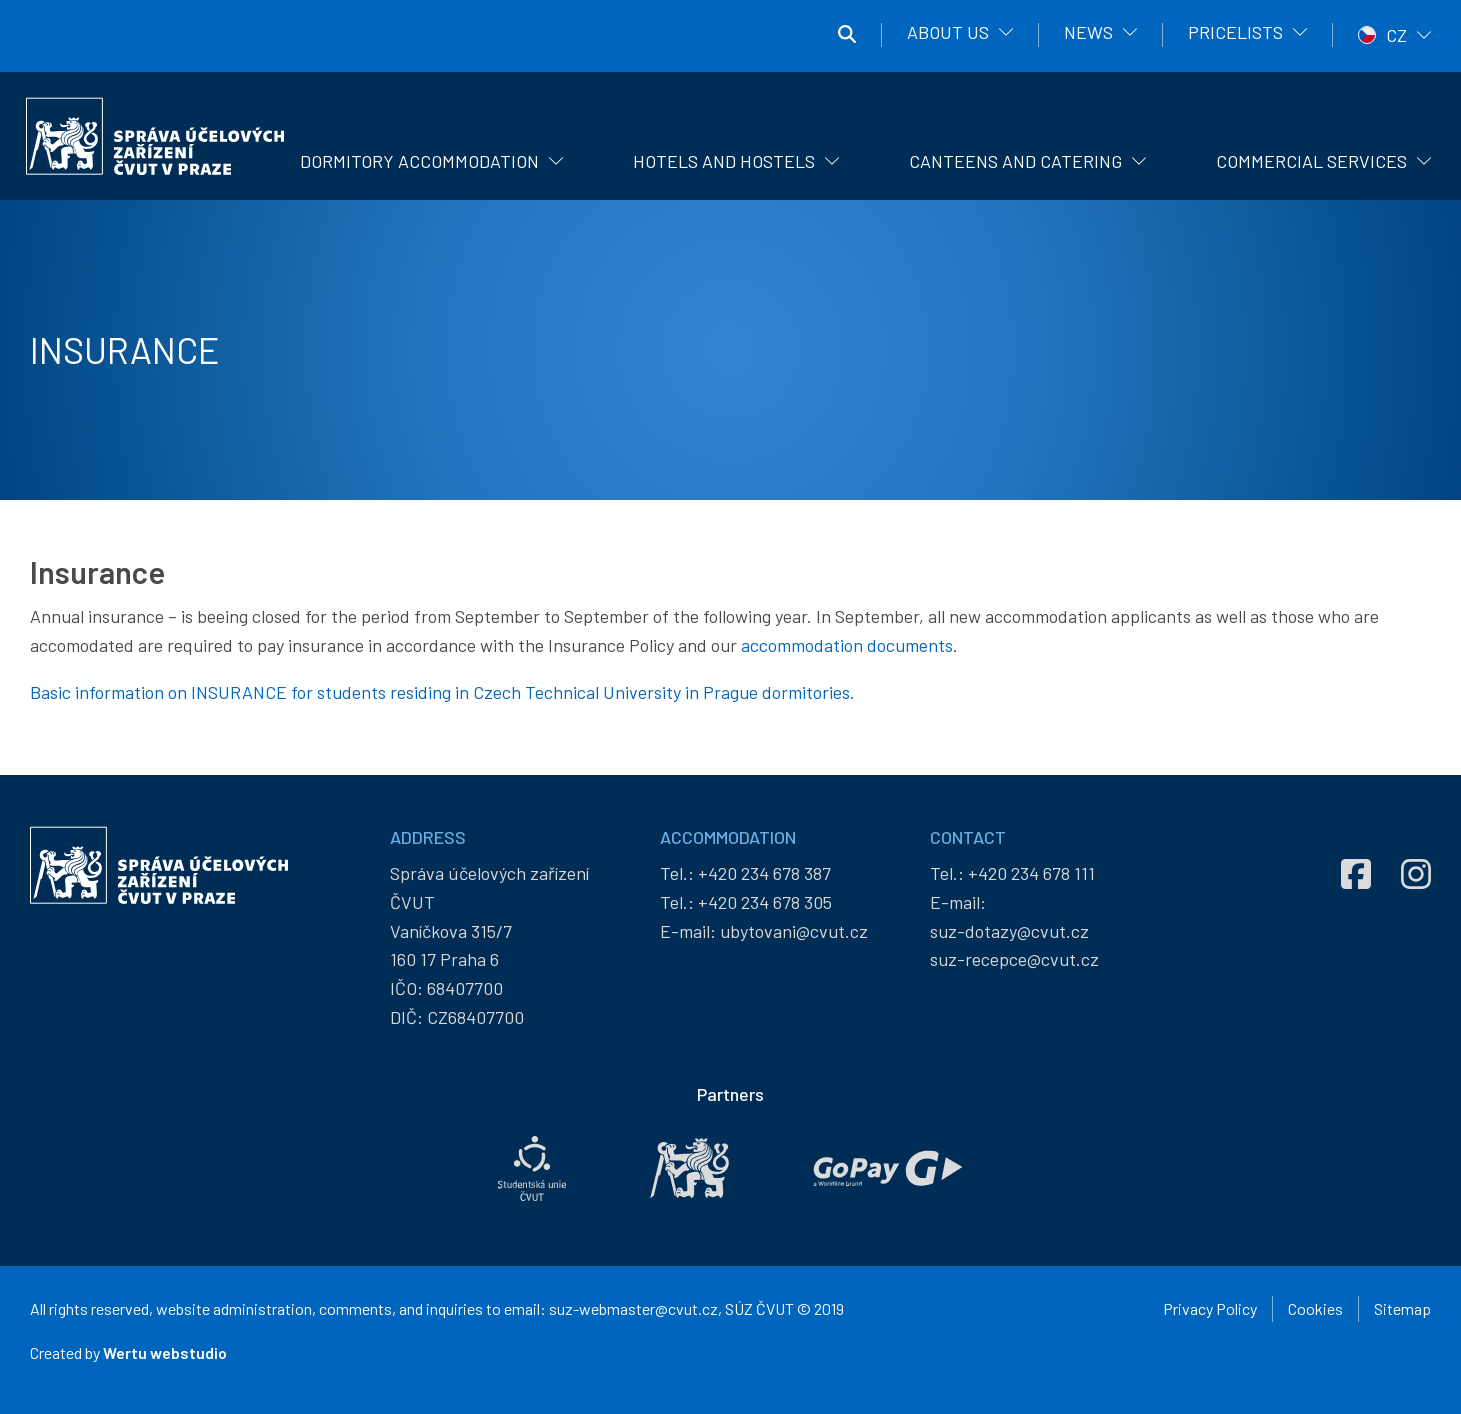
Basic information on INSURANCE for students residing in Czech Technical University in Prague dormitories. (442, 692)
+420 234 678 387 (764, 873)
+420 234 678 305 (765, 902)
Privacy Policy (1210, 1308)
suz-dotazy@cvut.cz (1009, 931)
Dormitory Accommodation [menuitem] (419, 161)
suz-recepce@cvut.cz (1014, 959)
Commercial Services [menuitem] (1311, 161)
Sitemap (1402, 1308)
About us (948, 32)
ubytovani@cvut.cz (794, 931)
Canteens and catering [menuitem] (1015, 161)
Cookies (1315, 1308)
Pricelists (1235, 32)
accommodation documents (847, 645)
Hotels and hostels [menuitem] (724, 161)
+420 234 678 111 (1031, 873)
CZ (1396, 35)
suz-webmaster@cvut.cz (633, 1308)
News (1088, 32)
